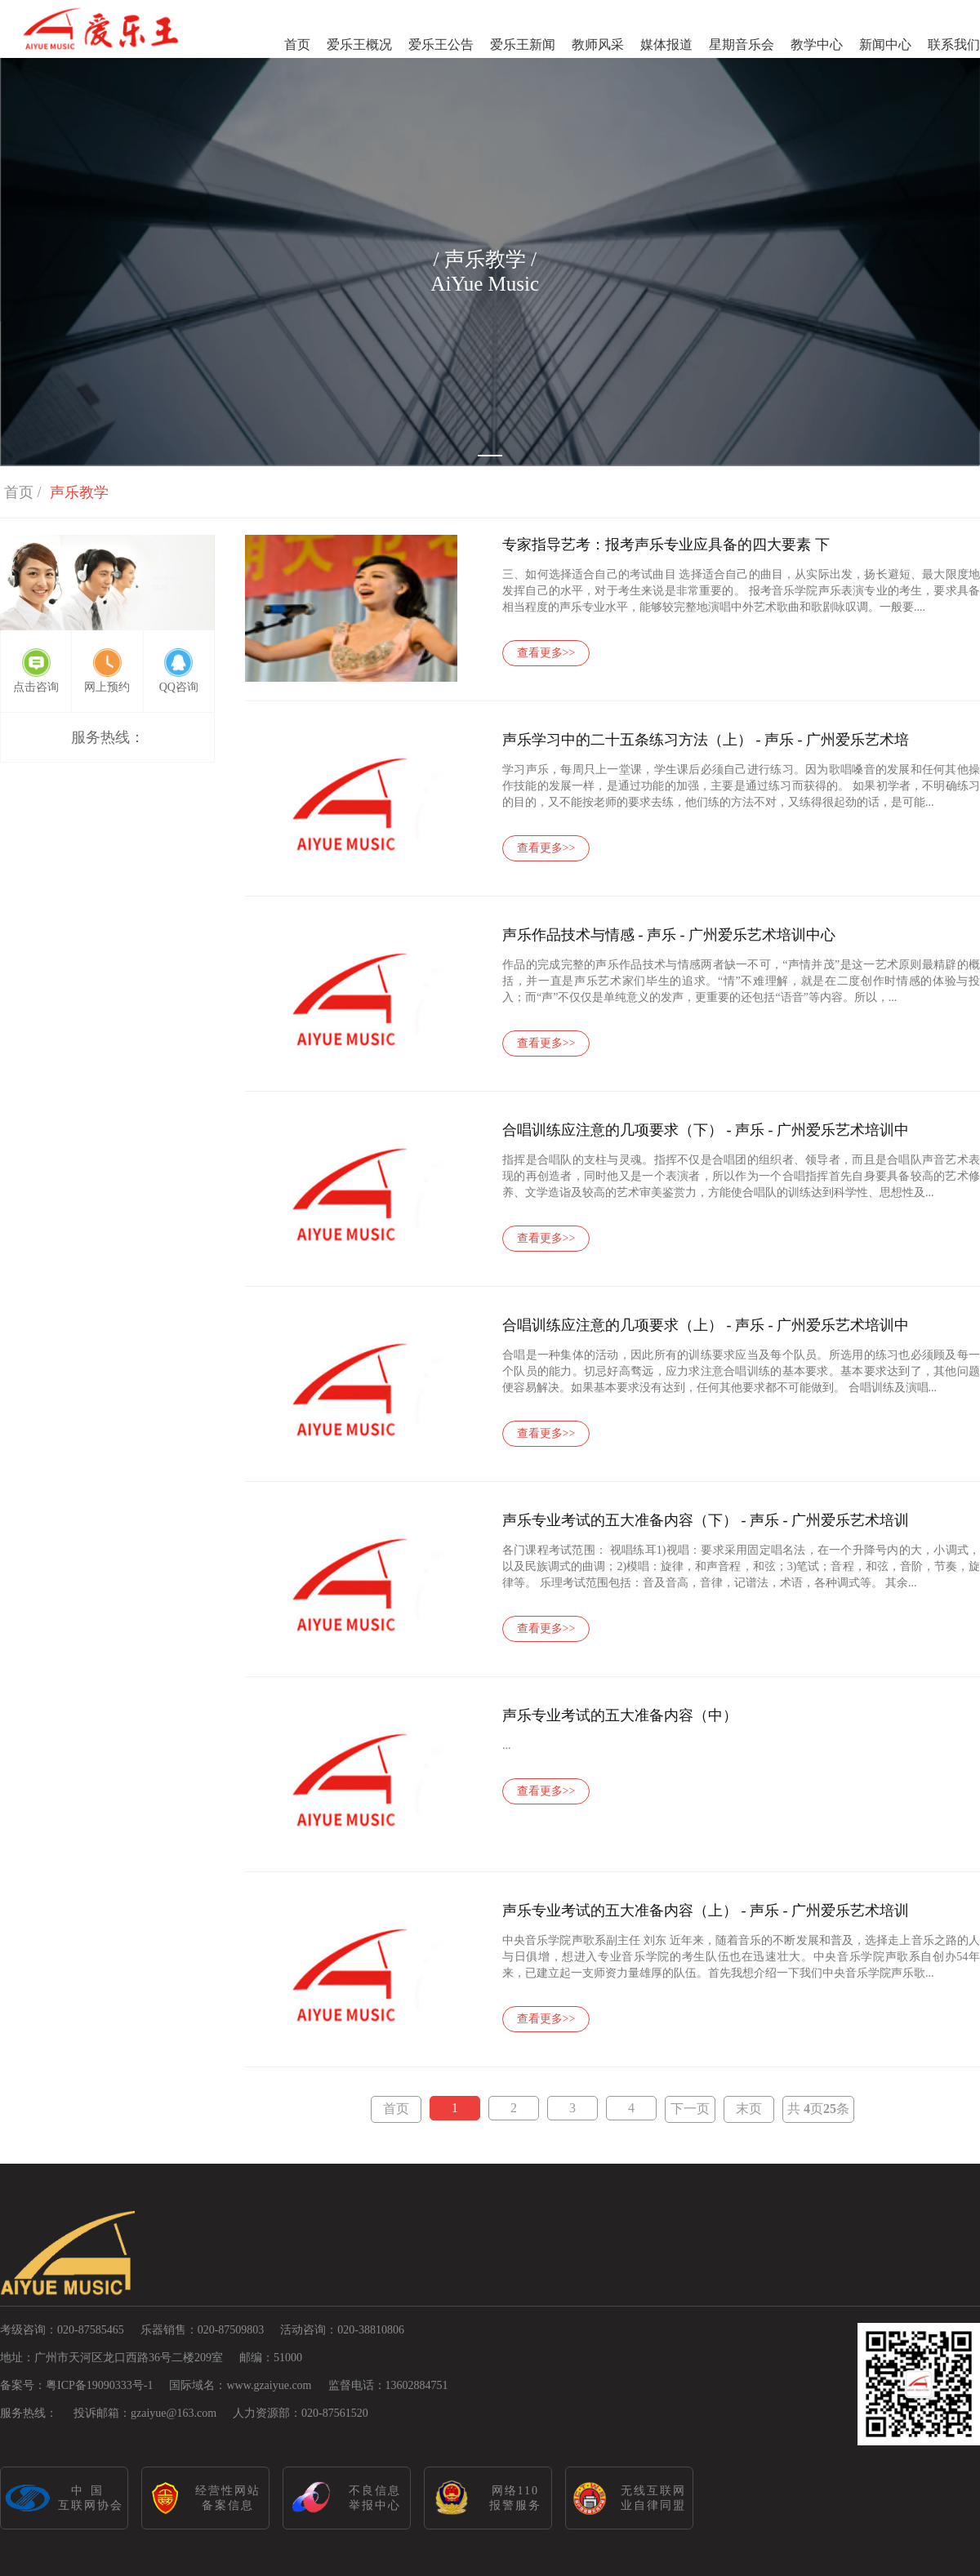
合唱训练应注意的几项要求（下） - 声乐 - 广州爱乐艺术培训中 (705, 1130)
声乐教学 (79, 492)
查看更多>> (546, 653)
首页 (297, 44)
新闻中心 (885, 44)
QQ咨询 (178, 687)
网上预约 (107, 687)
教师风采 (598, 44)
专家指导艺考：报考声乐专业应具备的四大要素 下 (666, 544)
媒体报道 (666, 44)
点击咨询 (36, 687)
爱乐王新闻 (522, 44)
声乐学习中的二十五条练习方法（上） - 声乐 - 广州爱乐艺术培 (705, 740)
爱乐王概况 (359, 44)
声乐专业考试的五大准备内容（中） (619, 1715)
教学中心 (817, 44)
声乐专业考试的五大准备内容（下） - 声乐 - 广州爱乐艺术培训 (705, 1520)
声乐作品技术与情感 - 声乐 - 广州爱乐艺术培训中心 (668, 935)
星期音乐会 (741, 44)
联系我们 (954, 44)
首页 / (23, 492)
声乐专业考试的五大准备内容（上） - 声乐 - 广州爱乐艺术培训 (705, 1910)
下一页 (690, 2109)
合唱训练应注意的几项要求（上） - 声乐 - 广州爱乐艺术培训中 (705, 1325)
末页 (749, 2109)
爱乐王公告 (441, 44)
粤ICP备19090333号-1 (99, 2385)
